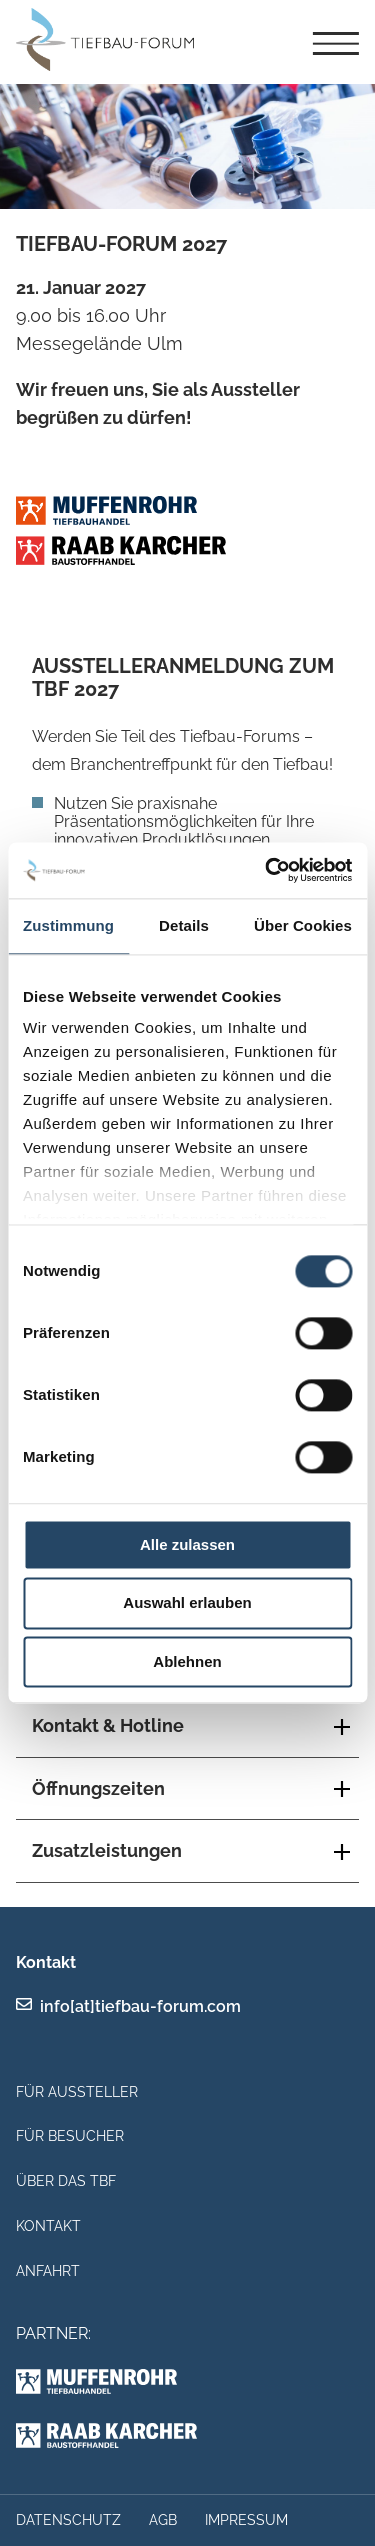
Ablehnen (187, 1661)
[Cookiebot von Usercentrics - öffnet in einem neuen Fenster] (267, 870)
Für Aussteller (77, 2092)
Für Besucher (70, 2136)
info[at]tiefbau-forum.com (140, 2006)
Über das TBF (66, 2181)
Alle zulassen (187, 1544)
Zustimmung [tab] (68, 925)
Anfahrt (48, 2271)
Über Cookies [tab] (303, 925)
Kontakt (48, 2226)
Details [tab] (184, 925)
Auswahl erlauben (187, 1603)
